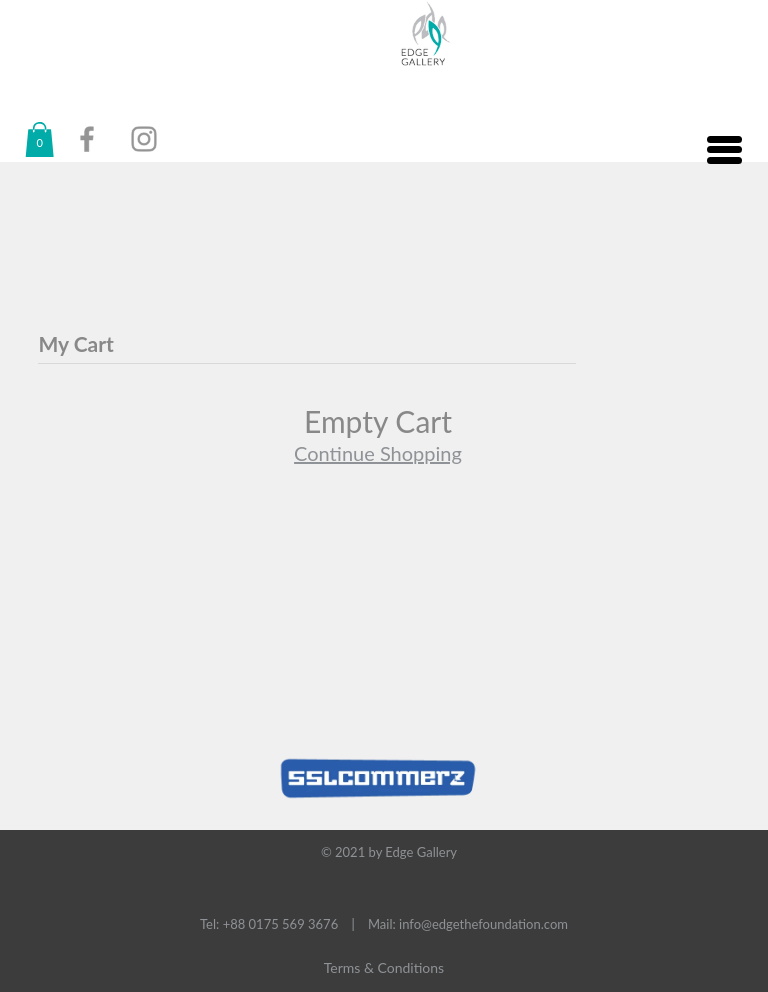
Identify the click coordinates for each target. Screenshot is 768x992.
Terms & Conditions (384, 967)
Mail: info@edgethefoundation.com (468, 924)
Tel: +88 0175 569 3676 (269, 924)
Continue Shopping (378, 453)
